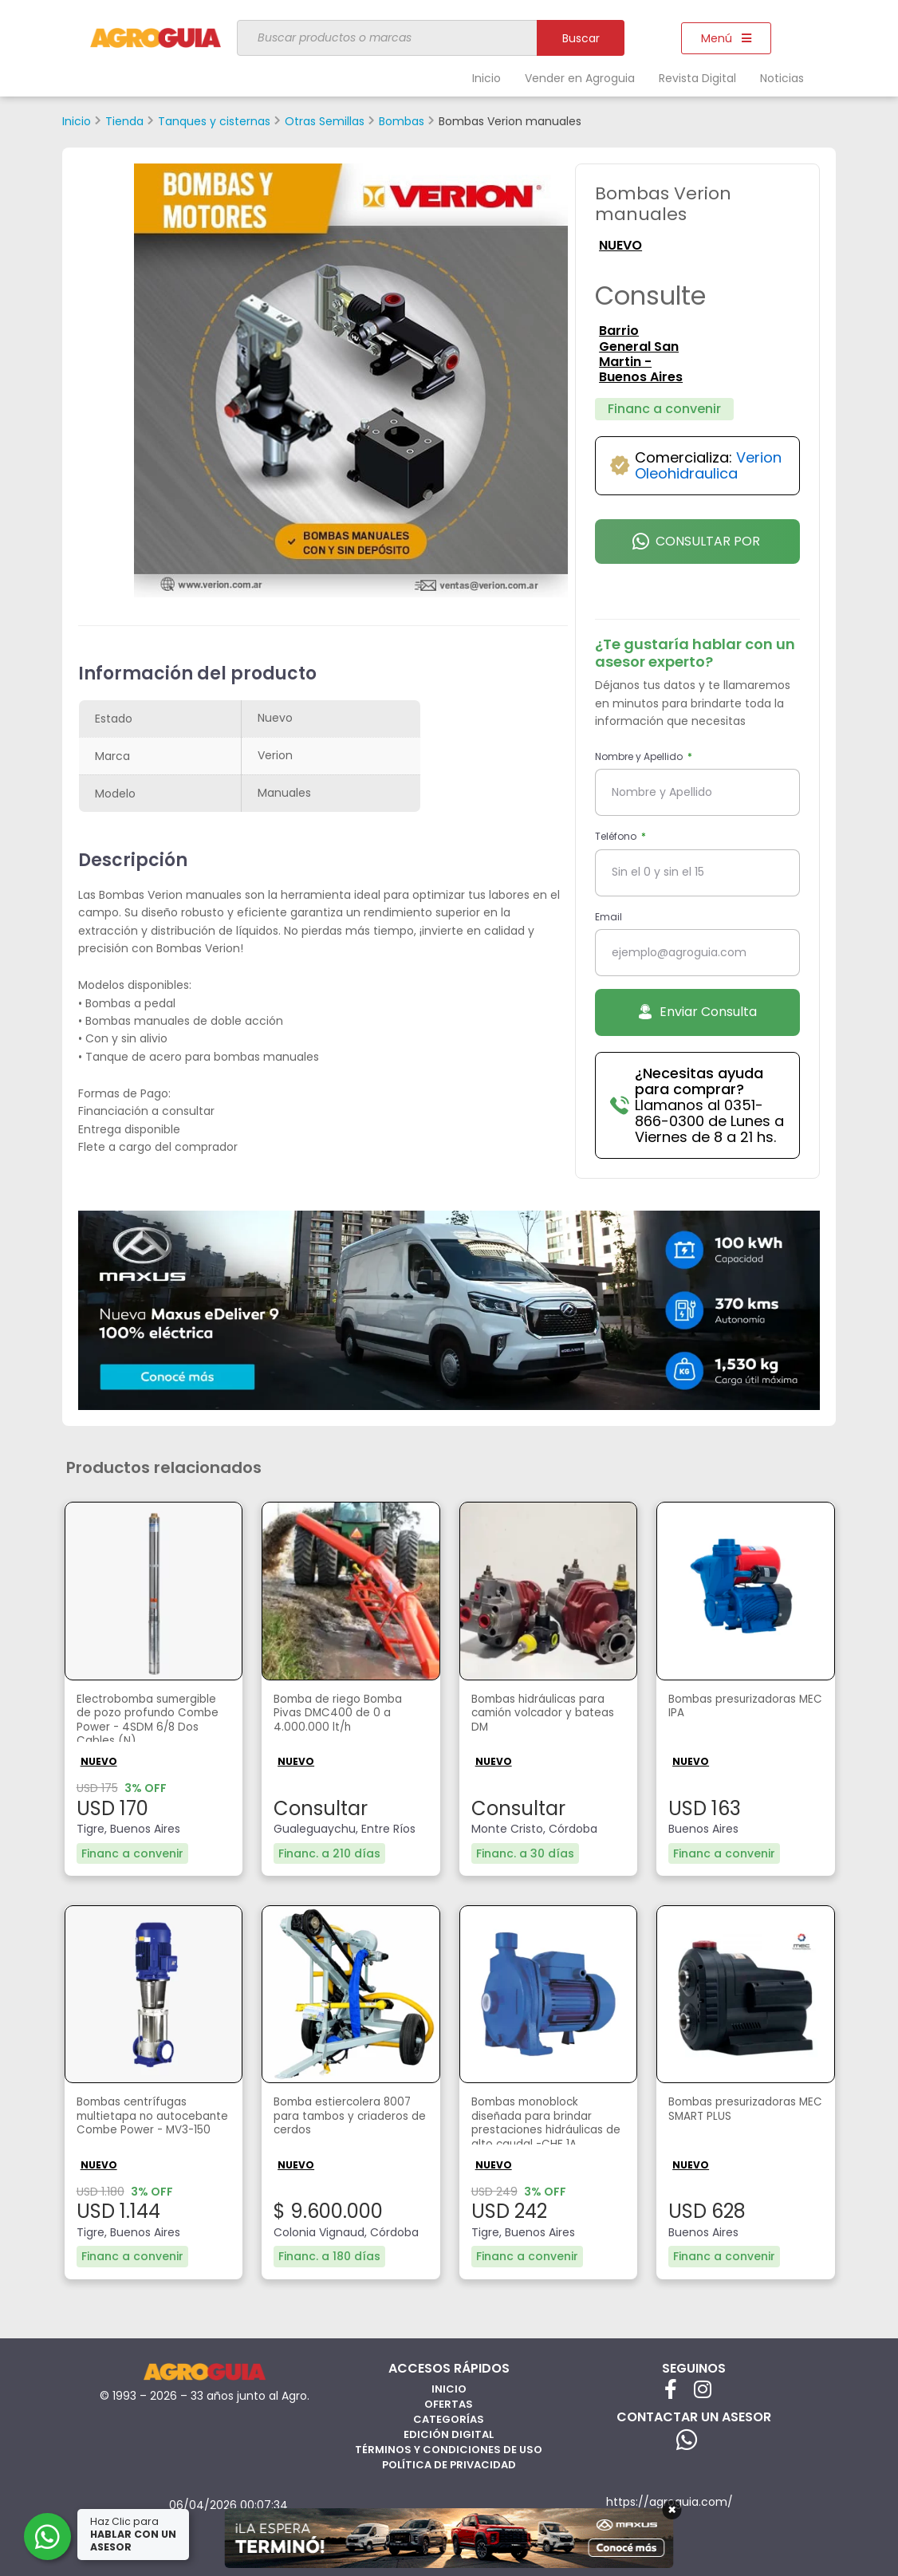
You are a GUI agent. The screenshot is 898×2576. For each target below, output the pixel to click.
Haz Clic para (134, 2534)
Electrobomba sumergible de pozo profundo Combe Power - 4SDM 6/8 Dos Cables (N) (151, 1721)
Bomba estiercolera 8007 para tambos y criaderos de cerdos (338, 2118)
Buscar (581, 38)
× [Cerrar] (672, 2509)
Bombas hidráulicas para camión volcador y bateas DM (545, 1717)
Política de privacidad (449, 2462)
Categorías (448, 2416)
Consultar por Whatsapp (696, 548)
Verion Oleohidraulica (708, 465)
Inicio (486, 78)
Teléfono (617, 836)
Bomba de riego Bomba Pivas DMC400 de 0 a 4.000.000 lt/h (348, 1717)
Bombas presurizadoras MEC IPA (742, 1708)
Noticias (782, 78)
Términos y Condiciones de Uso (448, 2447)
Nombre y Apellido (640, 756)
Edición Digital (449, 2432)
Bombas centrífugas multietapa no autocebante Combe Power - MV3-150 (142, 2123)
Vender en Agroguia (580, 78)
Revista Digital (697, 78)
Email (608, 917)
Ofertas (448, 2401)
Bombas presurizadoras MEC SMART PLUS (742, 2110)
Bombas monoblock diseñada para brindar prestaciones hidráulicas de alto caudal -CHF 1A (547, 2123)
